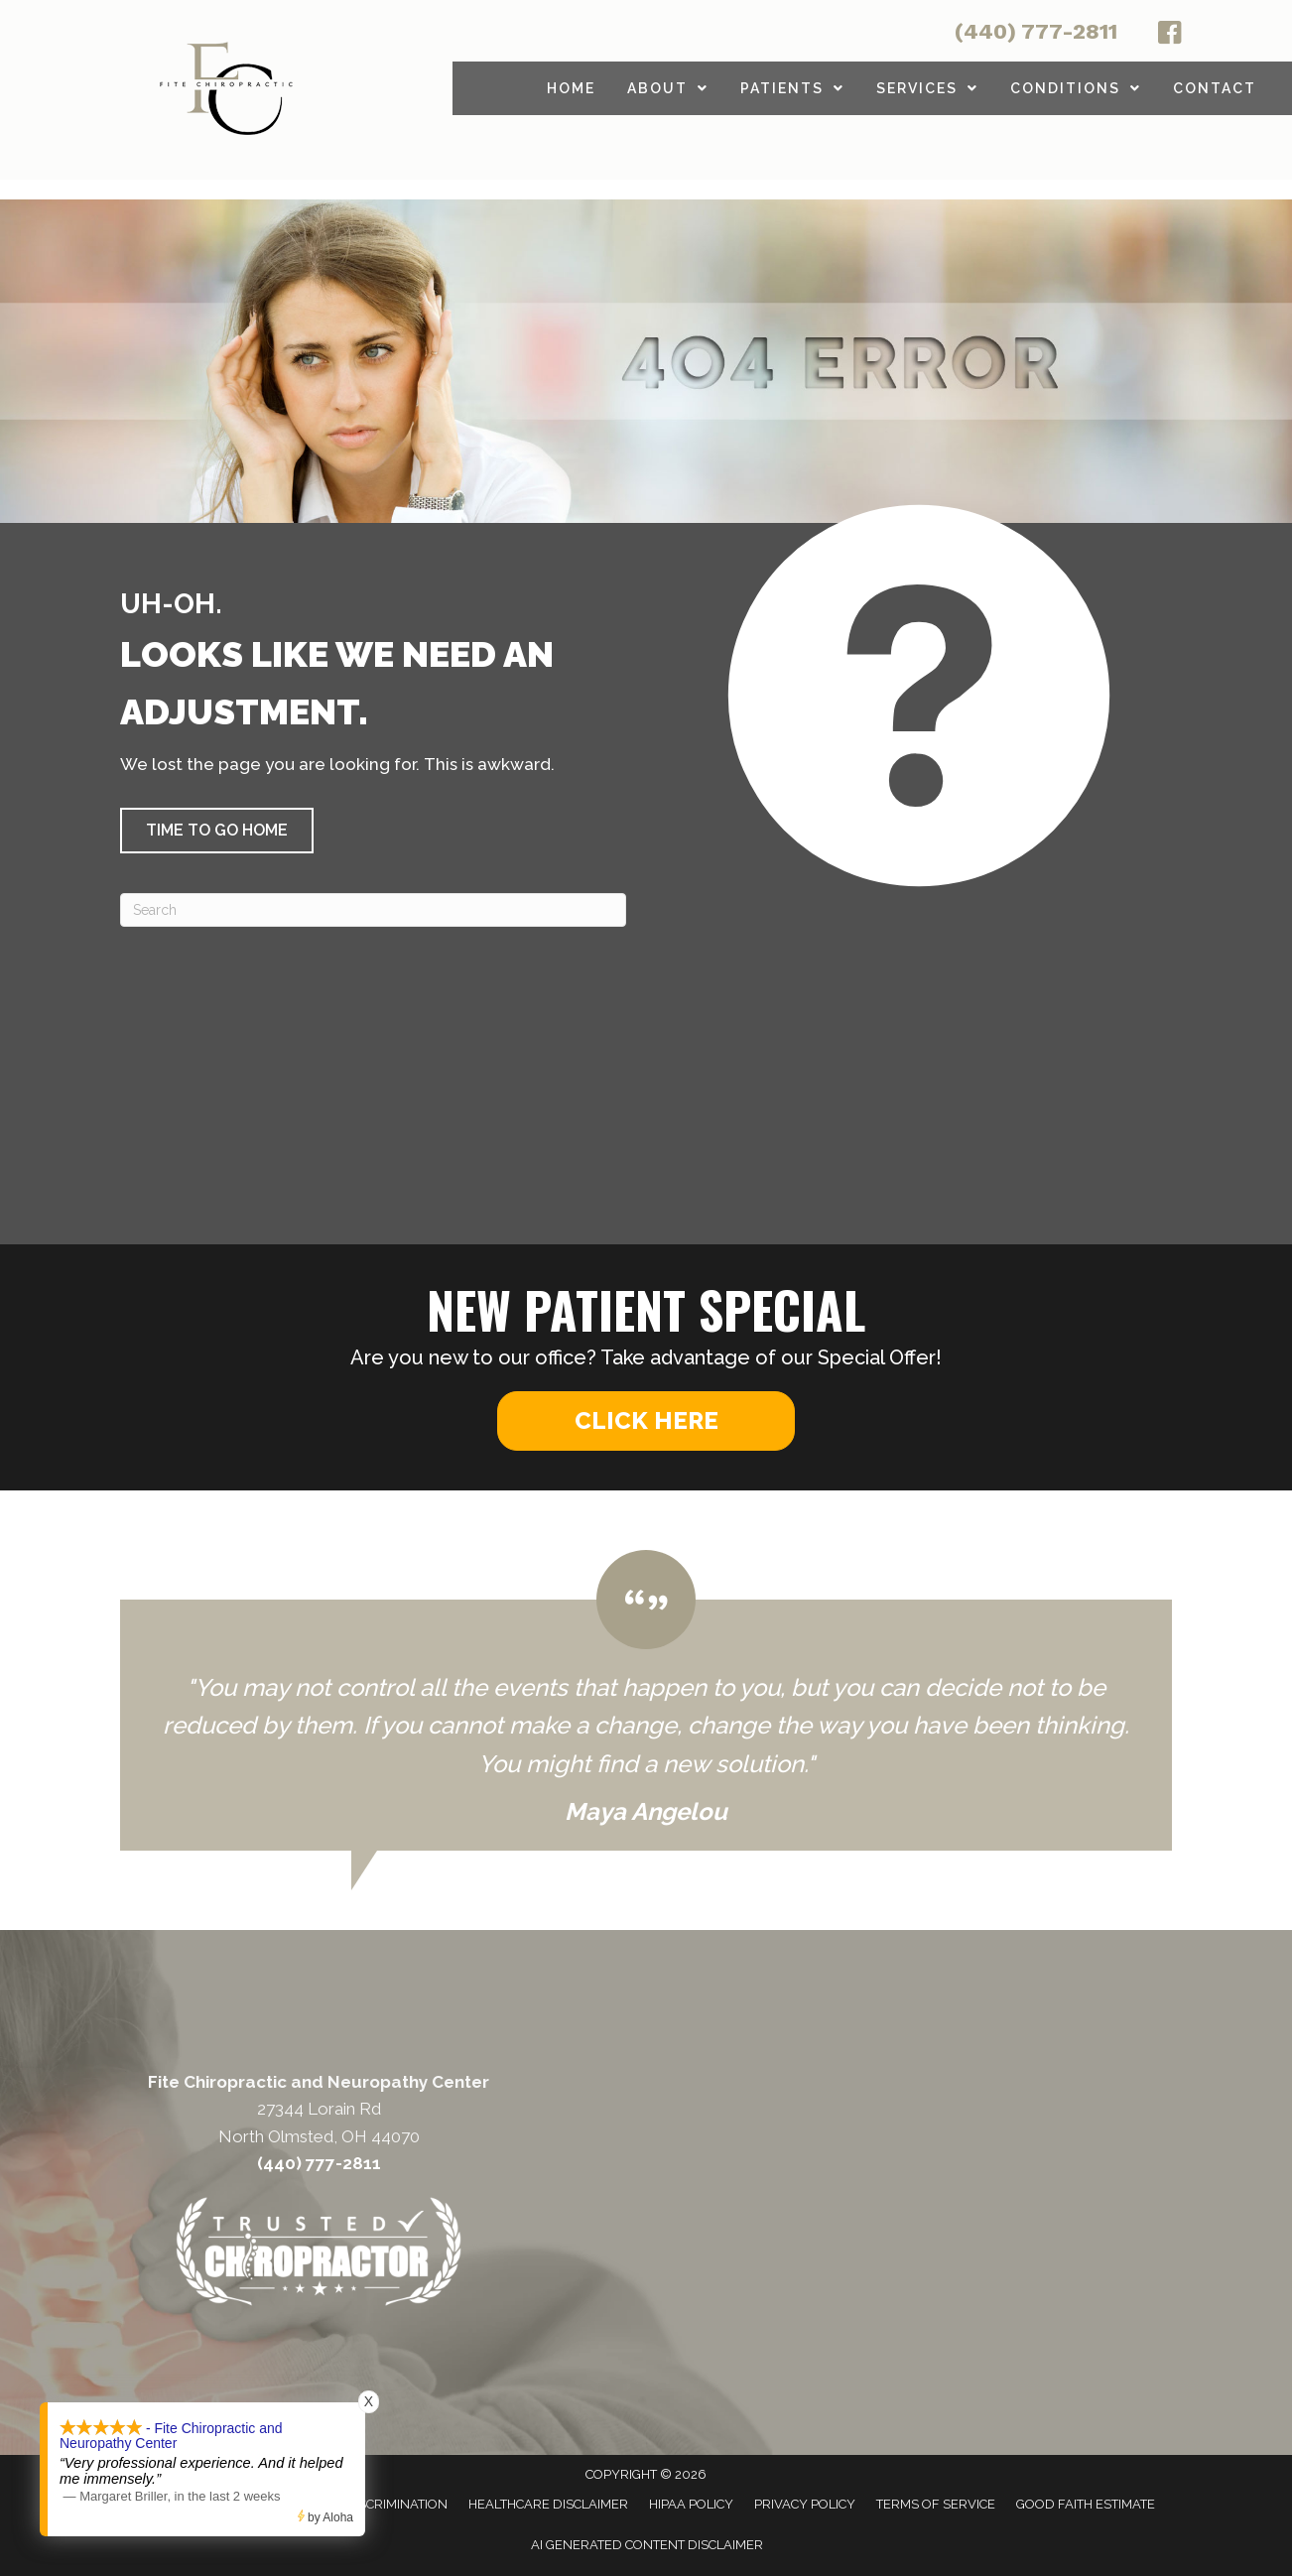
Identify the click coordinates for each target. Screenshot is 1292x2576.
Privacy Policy (804, 2504)
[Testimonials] (646, 1701)
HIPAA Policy (691, 2504)
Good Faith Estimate (1085, 2504)
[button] (217, 830)
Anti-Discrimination (380, 2504)
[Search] (373, 910)
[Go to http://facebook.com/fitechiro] (1170, 36)
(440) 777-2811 (1036, 31)
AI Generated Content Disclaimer (647, 2544)
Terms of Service (935, 2504)
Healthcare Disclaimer (548, 2504)
